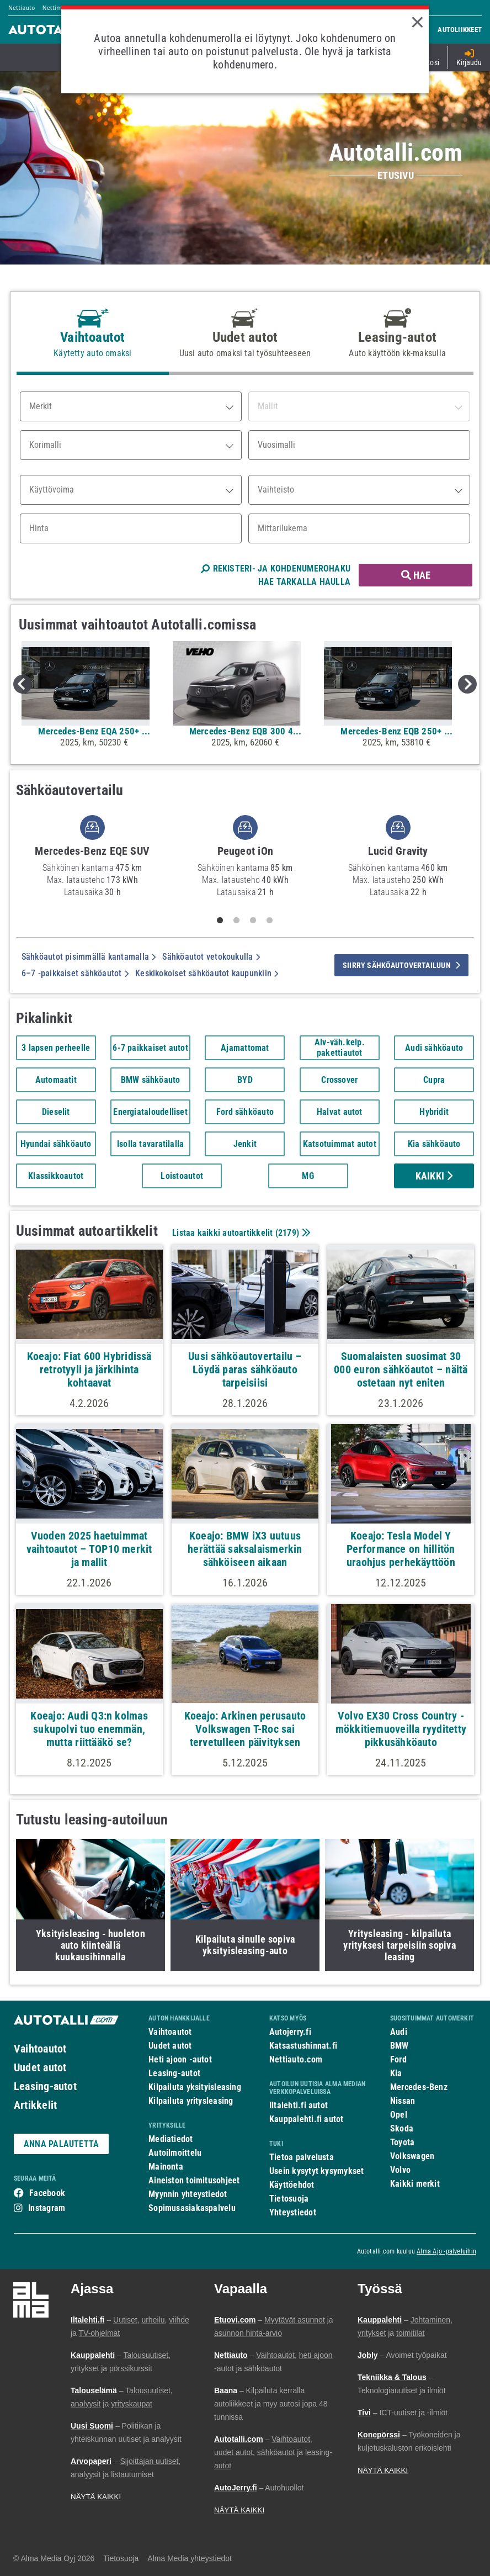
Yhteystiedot (292, 2212)
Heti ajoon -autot (180, 2059)
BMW (399, 2045)
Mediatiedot (170, 2139)
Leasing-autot (45, 2086)
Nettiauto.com (295, 2059)
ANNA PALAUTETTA (61, 2144)
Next (467, 684)
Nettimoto (56, 8)
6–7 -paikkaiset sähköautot (75, 973)
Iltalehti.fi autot (298, 2105)
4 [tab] (269, 920)
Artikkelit (35, 2105)
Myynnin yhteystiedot (187, 2194)
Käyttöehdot (291, 2185)
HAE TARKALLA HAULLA (304, 581)
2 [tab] (236, 920)
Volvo (400, 2170)
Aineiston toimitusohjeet (193, 2180)
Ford (398, 2059)
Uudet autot (40, 2067)
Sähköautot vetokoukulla (211, 956)
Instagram (46, 2208)
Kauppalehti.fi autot (306, 2119)
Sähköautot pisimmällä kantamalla (89, 956)
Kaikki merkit (415, 2183)
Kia (396, 2073)
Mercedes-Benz (419, 2087)
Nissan (402, 2101)
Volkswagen (412, 2156)
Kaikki (434, 1176)
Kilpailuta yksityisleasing (194, 2087)
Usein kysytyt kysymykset (316, 2171)
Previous (22, 684)
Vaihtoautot (40, 2048)
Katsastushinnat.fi (303, 2045)
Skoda (401, 2128)
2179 (287, 1233)
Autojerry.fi (290, 2032)
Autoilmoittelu (174, 2152)
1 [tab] (220, 920)
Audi (398, 2032)
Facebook (47, 2193)
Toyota (402, 2142)
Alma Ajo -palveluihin (446, 2251)
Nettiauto (21, 8)
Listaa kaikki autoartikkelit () (240, 1233)
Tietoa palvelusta (301, 2157)
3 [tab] (253, 920)
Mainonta (165, 2166)
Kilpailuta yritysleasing (190, 2101)
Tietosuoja (288, 2198)
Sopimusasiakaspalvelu (192, 2208)
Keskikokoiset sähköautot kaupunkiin (206, 973)
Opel (398, 2114)
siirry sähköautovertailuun (401, 965)
